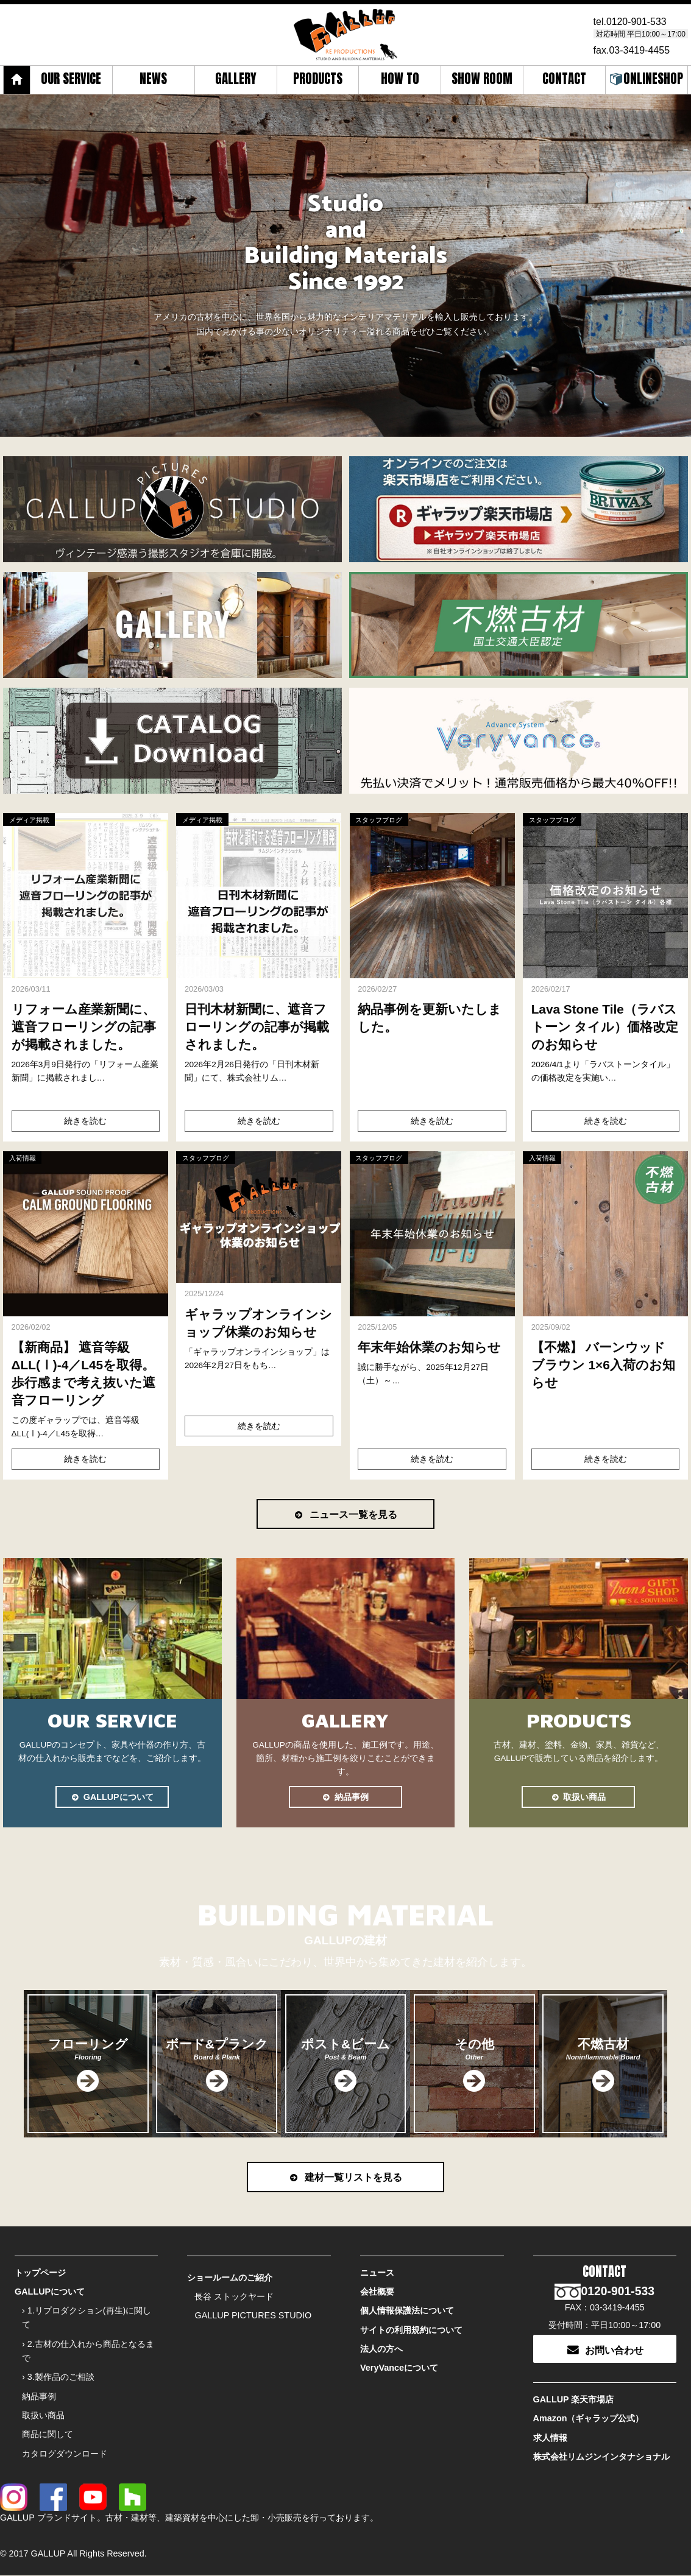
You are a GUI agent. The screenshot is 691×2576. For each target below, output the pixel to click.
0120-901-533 (636, 21)
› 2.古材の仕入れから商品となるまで (88, 2351)
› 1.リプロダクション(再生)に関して (86, 2319)
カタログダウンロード (64, 2453)
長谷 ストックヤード (234, 2298)
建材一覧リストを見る (345, 2178)
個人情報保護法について (407, 2312)
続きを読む (85, 1121)
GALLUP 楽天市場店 (573, 2400)
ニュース (377, 2274)
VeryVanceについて (399, 2368)
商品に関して (47, 2435)
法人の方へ (381, 2349)
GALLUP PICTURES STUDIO (252, 2316)
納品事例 (345, 1797)
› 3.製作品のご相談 (58, 2377)
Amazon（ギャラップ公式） (588, 2419)
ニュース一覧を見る (345, 1514)
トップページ (40, 2274)
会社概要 (377, 2293)
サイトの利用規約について (411, 2330)
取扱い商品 (578, 1797)
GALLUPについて (112, 1797)
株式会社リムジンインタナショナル (601, 2457)
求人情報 (550, 2438)
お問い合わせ (604, 2349)
